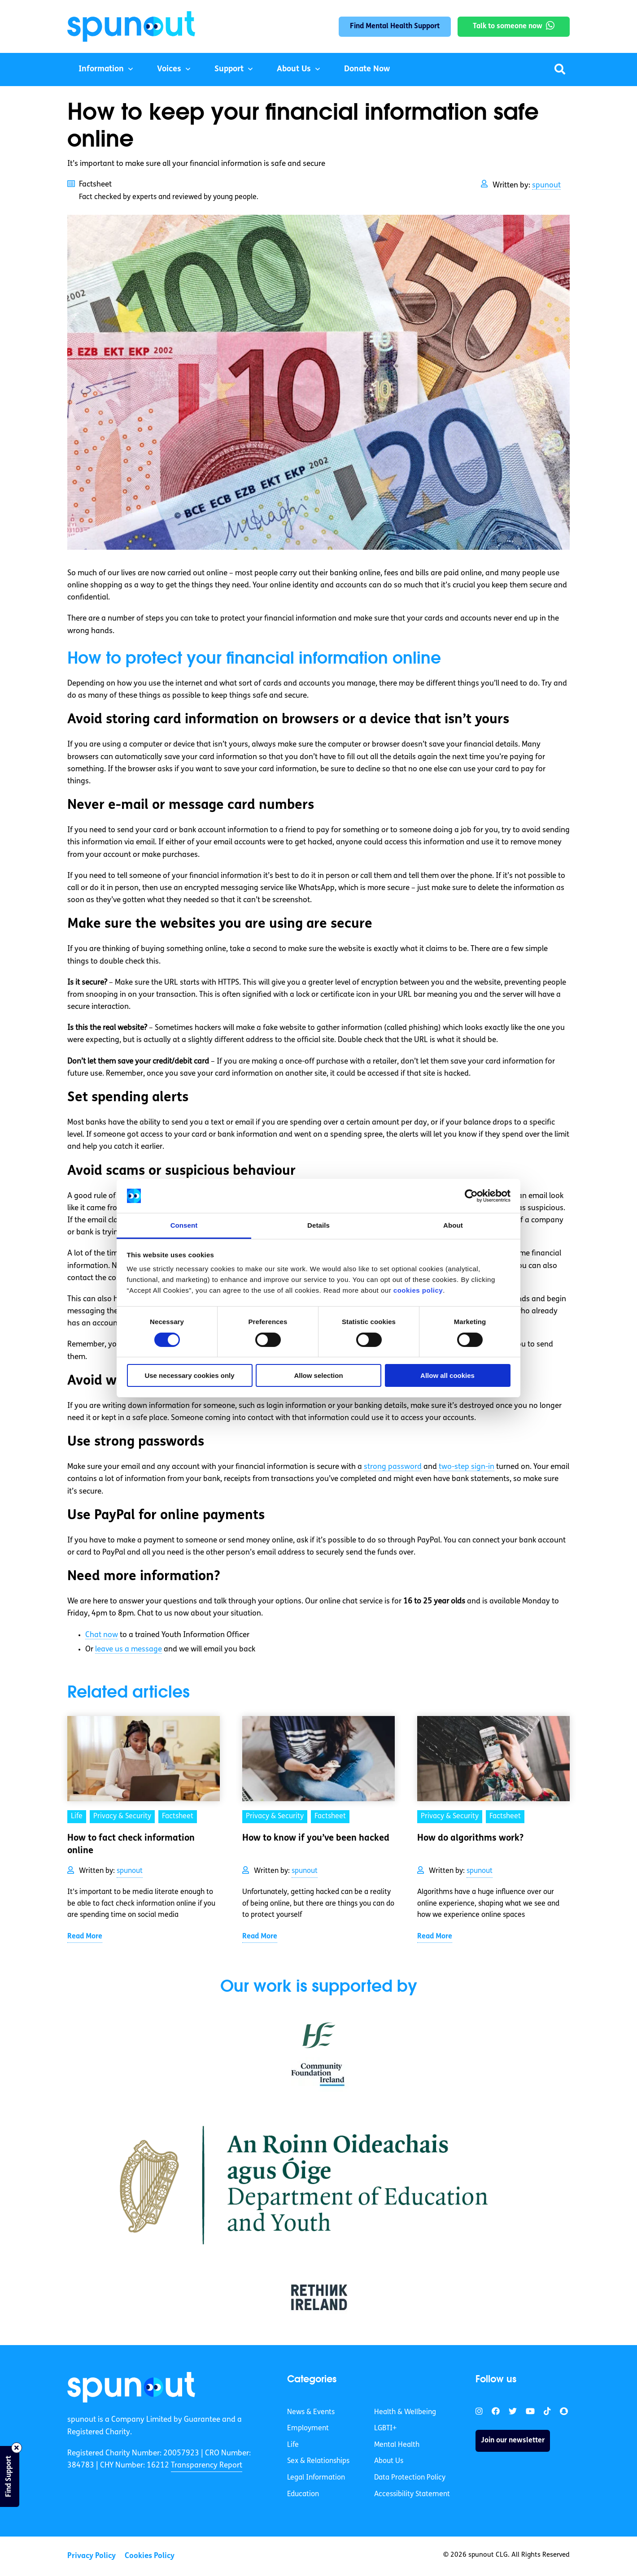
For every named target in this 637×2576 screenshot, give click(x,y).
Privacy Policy (91, 2556)
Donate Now (367, 69)
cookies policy (418, 1290)
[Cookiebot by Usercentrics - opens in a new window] (471, 1196)
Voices (169, 69)
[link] (131, 2387)
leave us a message (128, 1649)
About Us (294, 69)
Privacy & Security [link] (122, 1816)
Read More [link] (84, 1936)
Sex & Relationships (318, 2461)
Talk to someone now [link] (507, 26)
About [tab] (453, 1225)
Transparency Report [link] (206, 2465)
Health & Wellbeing (405, 2412)
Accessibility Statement (412, 2494)
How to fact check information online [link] (131, 1844)
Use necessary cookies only (189, 1375)
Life (293, 2445)
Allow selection (318, 1375)
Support (229, 69)
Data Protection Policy (409, 2477)
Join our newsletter (513, 2440)
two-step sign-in (466, 1467)
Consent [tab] (184, 1225)
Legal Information (316, 2477)
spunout (546, 185)
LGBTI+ (385, 2428)
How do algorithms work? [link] (470, 1838)
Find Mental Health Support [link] (395, 26)
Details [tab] (318, 1225)
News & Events (311, 2412)
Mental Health (396, 2445)
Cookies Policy (150, 2556)
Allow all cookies (447, 1375)
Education (303, 2494)
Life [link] (77, 1816)
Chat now (101, 1635)
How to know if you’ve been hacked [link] (315, 1838)
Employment (308, 2428)
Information (101, 69)
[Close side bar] (16, 2447)
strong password (393, 1467)
